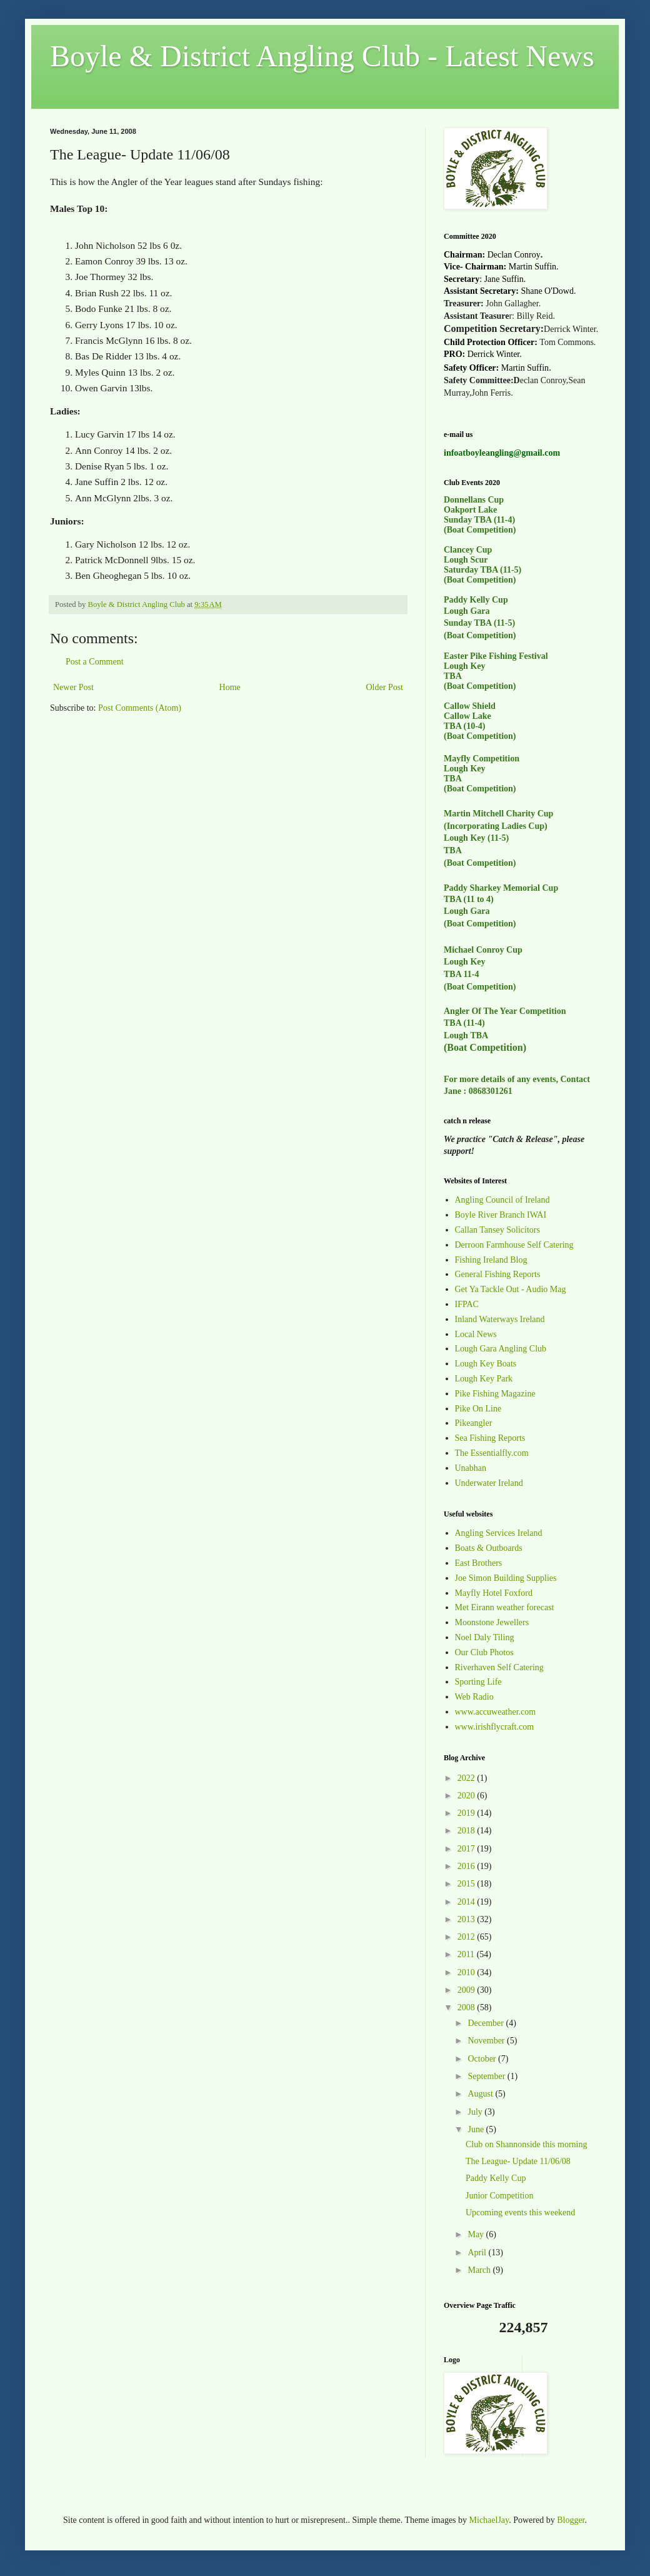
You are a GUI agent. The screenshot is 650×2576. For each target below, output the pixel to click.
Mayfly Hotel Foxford (493, 1593)
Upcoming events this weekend (520, 2212)
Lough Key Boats (486, 1363)
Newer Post (73, 687)
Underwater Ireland (489, 1483)
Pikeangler (473, 1423)
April (478, 2252)
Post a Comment (95, 661)
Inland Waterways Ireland (500, 1319)
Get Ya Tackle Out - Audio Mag (510, 1289)
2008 (468, 2007)
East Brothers (478, 1563)
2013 (468, 1919)
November (487, 2040)
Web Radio (474, 1696)
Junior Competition (500, 2195)
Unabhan (471, 1468)
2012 (468, 1937)
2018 (468, 1830)
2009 (468, 1990)
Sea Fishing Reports (490, 1438)
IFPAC (467, 1304)
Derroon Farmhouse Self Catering (514, 1245)
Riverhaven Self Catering (499, 1667)
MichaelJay (489, 2520)
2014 (468, 1902)
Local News (476, 1334)
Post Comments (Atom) (139, 708)
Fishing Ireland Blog (491, 1260)
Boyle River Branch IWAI (501, 1215)
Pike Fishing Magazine (495, 1393)
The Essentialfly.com (492, 1453)
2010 (468, 1972)
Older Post (385, 687)
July (476, 2112)
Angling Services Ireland (498, 1533)
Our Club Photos (484, 1652)
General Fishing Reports (498, 1274)
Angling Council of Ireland (502, 1200)
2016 (468, 1866)
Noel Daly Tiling (484, 1637)
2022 (468, 1778)
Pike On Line (478, 1408)
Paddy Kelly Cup (496, 2178)
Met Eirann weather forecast (504, 1607)
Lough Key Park (484, 1378)
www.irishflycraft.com (494, 1727)
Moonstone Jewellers (492, 1622)
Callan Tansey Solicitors (497, 1230)
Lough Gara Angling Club (501, 1348)
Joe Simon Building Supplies (506, 1578)
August (481, 2093)
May (477, 2234)
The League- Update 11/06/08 (518, 2161)
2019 (468, 1813)
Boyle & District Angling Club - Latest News (322, 56)
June (477, 2129)
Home (230, 687)
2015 (468, 1883)
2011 (467, 1954)
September (487, 2076)
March (480, 2270)
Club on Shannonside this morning (526, 2144)
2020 (468, 1795)
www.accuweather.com (495, 1711)
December (487, 2023)
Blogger (570, 2520)
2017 (468, 1848)
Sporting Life (478, 1681)
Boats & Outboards (488, 1548)
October (483, 2058)
